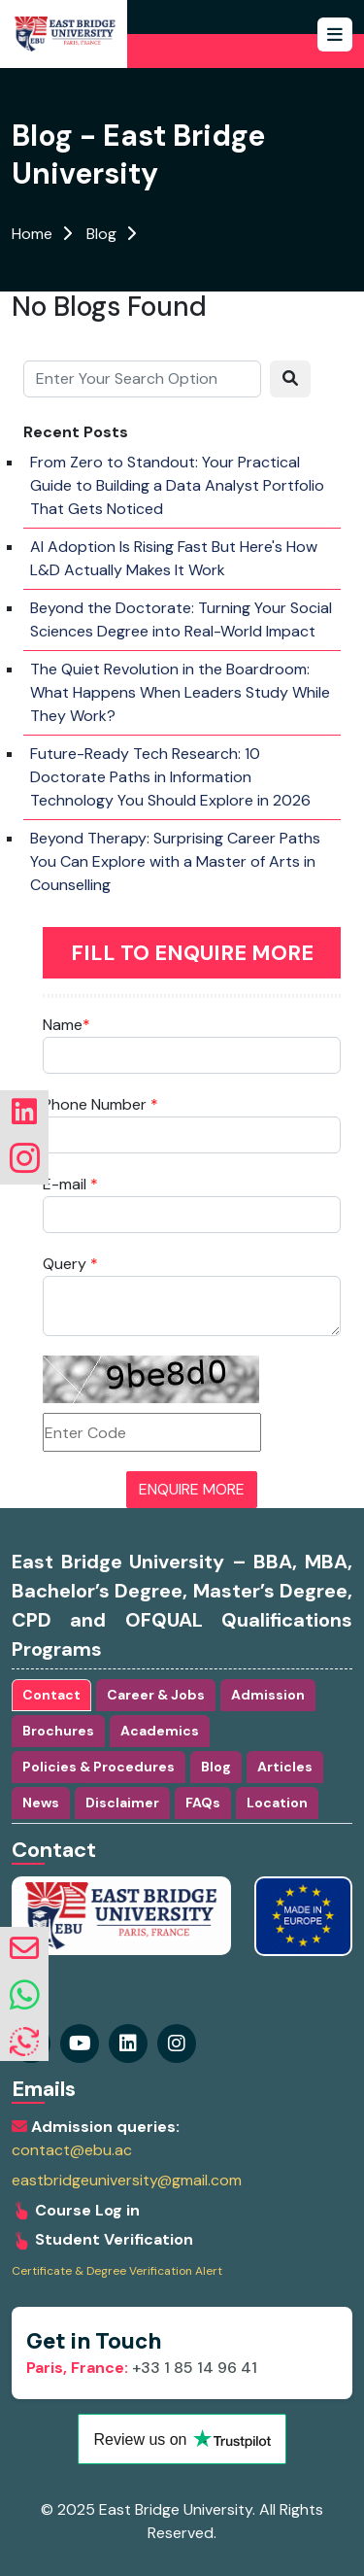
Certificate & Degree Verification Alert (117, 2271)
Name (66, 1024)
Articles (285, 1766)
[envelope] (24, 1949)
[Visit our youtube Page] (79, 2043)
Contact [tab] (51, 1694)
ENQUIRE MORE (192, 1489)
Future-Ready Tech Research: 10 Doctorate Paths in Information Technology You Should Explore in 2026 (170, 776)
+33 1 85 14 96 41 (141, 2367)
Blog (101, 233)
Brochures (58, 1730)
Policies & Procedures (98, 1766)
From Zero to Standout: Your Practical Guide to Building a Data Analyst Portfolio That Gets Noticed (177, 485)
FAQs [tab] (202, 1802)
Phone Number (100, 1104)
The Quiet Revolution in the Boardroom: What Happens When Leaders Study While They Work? (180, 692)
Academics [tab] (159, 1730)
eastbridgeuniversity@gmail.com (127, 2180)
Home (32, 233)
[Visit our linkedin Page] (176, 2043)
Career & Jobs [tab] (156, 1694)
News (40, 1802)
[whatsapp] (25, 1996)
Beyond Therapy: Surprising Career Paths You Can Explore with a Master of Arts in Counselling (175, 861)
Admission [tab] (268, 1694)
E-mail (70, 1184)
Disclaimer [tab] (122, 1802)
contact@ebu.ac (72, 2150)
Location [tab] (277, 1802)
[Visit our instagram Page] (128, 2043)
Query (70, 1264)
